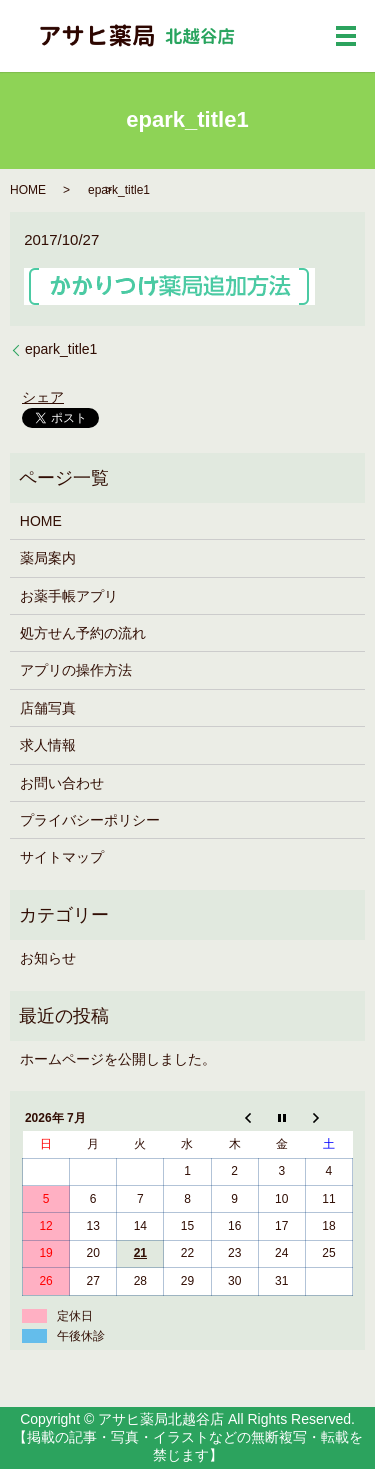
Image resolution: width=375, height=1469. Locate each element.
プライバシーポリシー (90, 820)
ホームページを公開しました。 (118, 1059)
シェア (43, 397)
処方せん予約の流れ (83, 633)
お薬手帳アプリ (69, 596)
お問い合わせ (62, 783)
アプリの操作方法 (76, 670)
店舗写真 (48, 708)
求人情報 (48, 745)
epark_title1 (61, 349)
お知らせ (48, 958)
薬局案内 (48, 558)
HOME (28, 190)
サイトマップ (62, 857)
